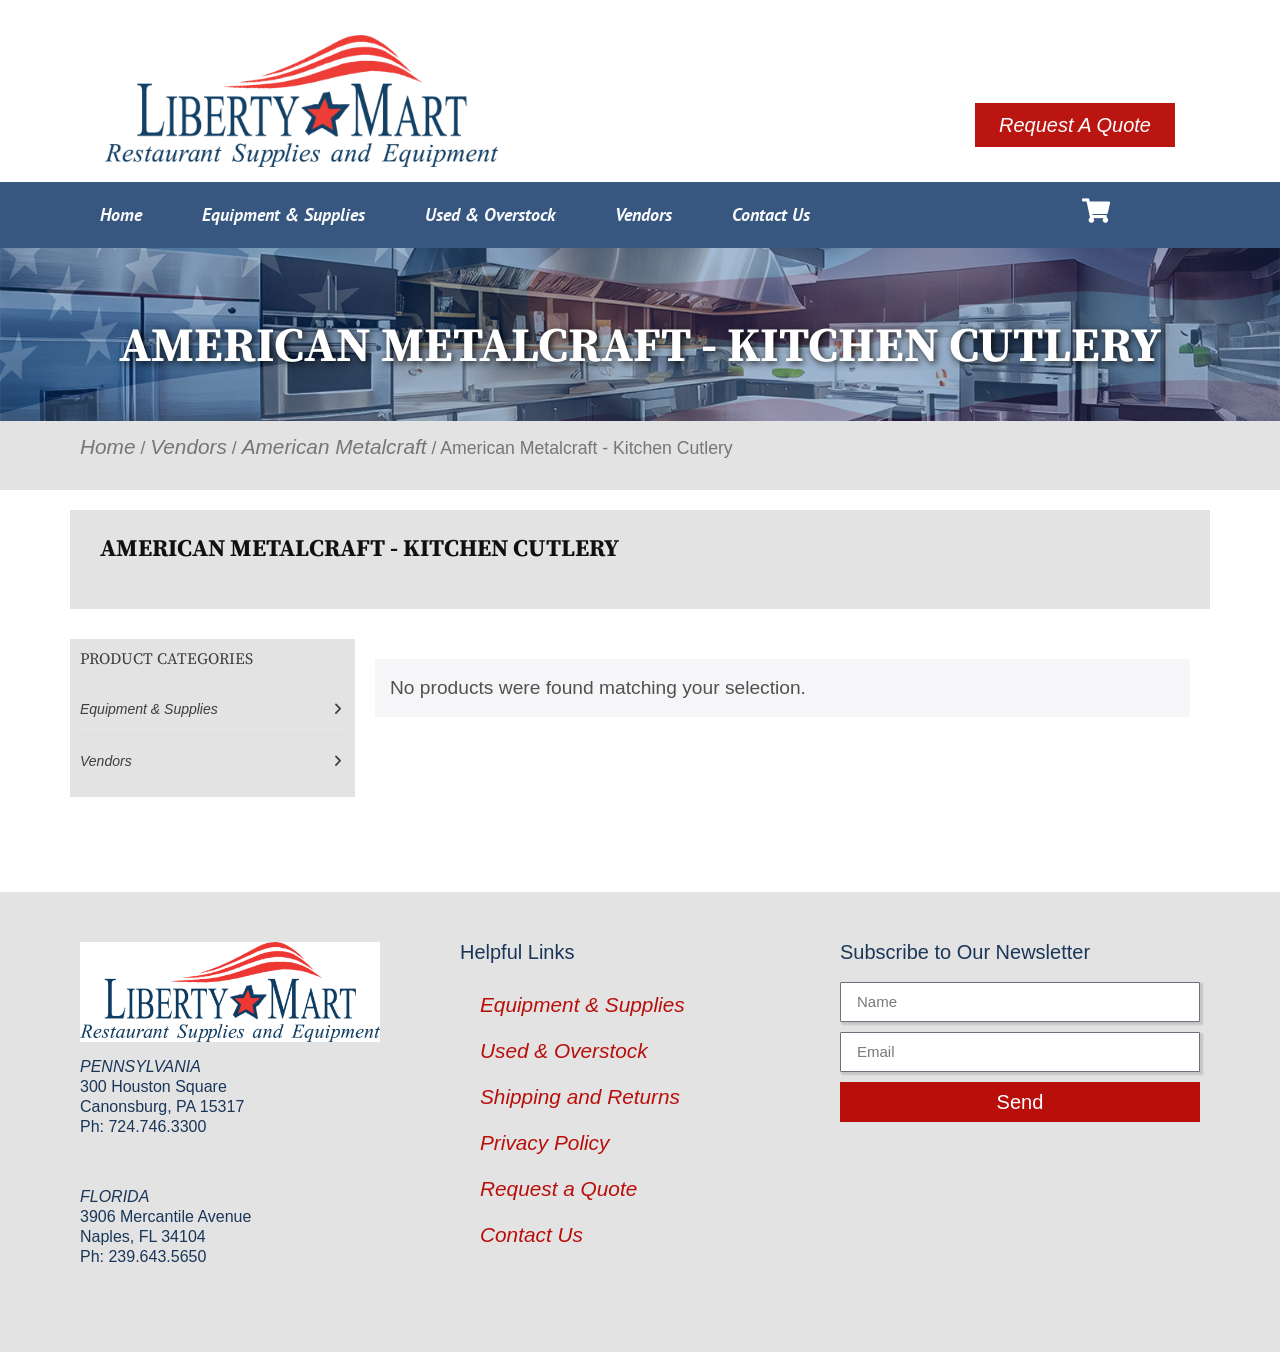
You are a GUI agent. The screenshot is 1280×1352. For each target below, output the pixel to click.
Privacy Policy (544, 1142)
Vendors (643, 214)
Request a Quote (558, 1188)
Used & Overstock (490, 214)
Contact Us (771, 214)
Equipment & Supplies (283, 214)
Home (121, 214)
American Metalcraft (334, 446)
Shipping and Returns (580, 1096)
